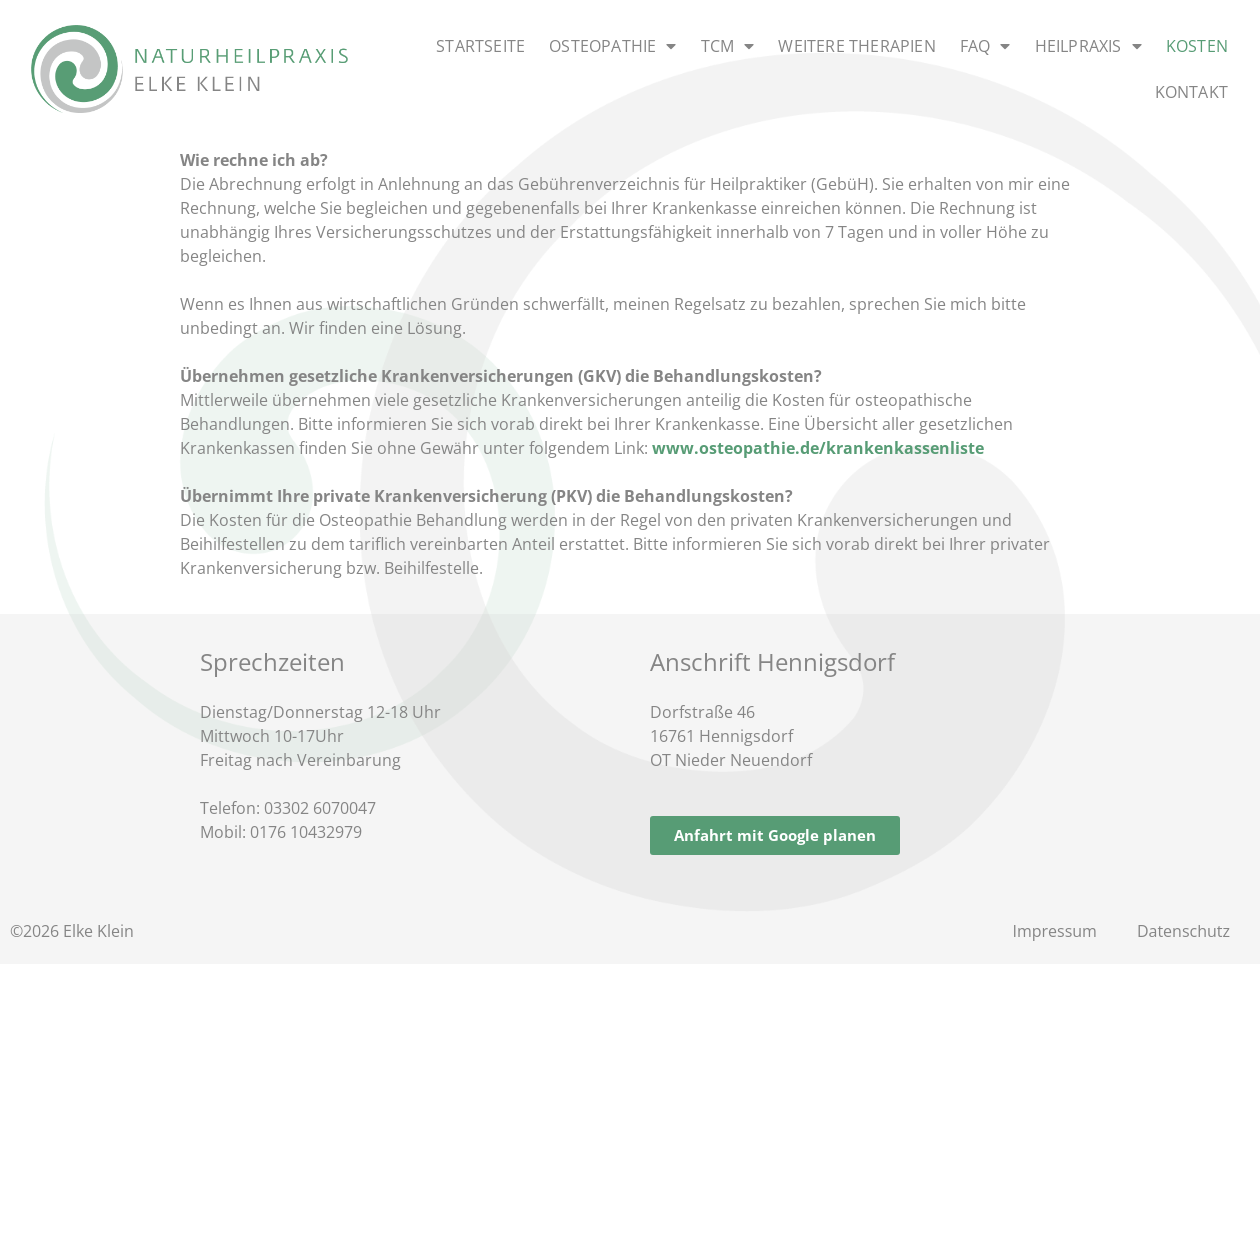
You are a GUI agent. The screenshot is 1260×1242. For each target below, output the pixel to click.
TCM (728, 46)
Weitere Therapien (856, 46)
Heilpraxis (1088, 46)
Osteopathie (612, 46)
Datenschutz (1183, 931)
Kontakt (1191, 92)
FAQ (985, 46)
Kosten (1197, 46)
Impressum (1054, 931)
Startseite (480, 46)
